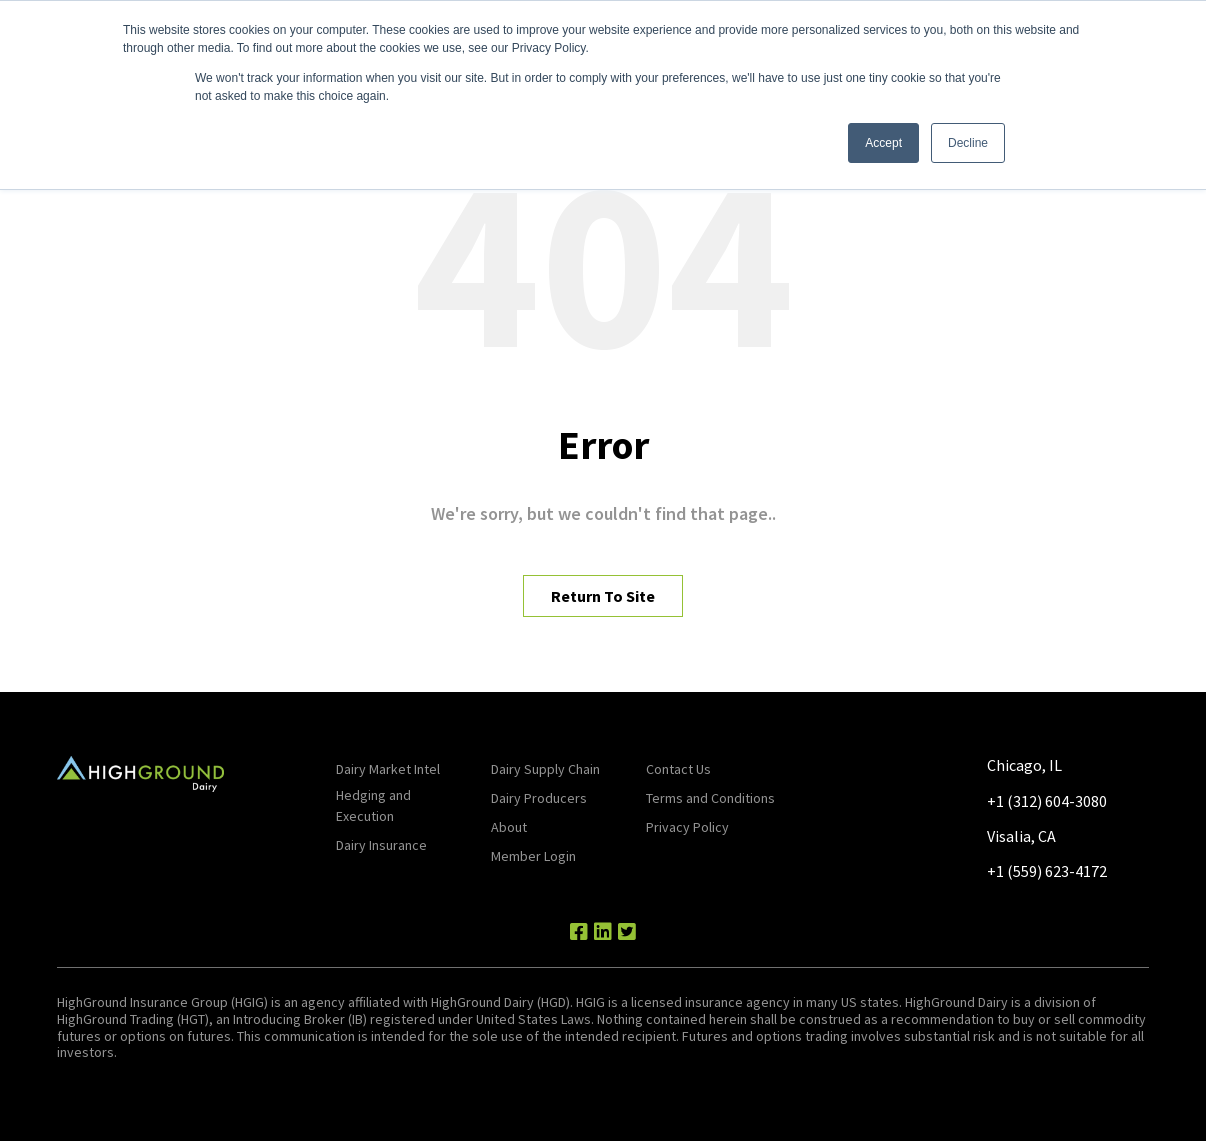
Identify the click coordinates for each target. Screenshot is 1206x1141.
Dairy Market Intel (388, 769)
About (509, 827)
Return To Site (603, 596)
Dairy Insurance (381, 845)
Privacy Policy (687, 827)
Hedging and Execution (373, 805)
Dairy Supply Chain (545, 769)
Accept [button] (883, 143)
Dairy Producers (539, 798)
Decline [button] (968, 143)
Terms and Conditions (710, 798)
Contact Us (678, 769)
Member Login (533, 856)
